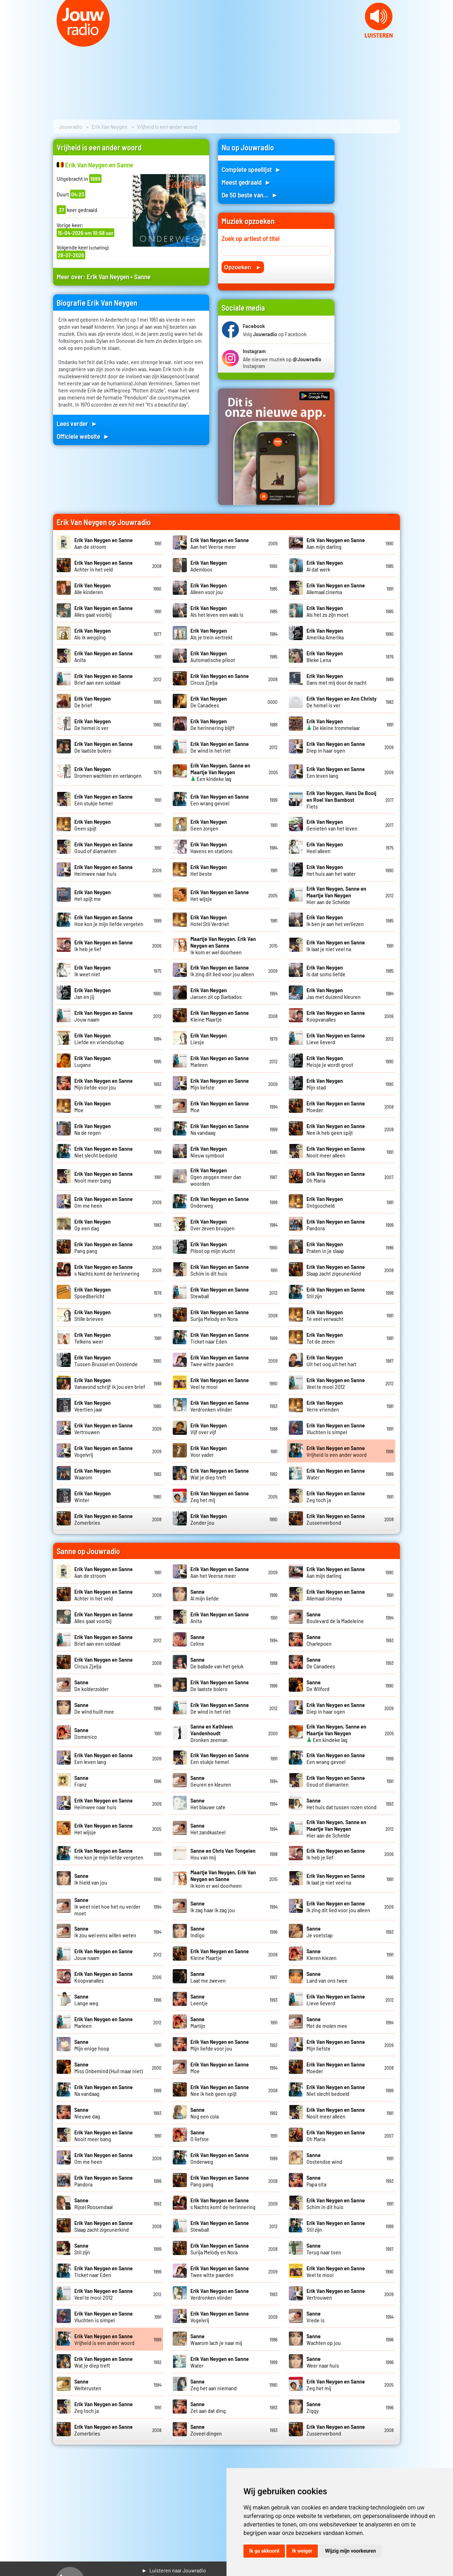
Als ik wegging (92, 633)
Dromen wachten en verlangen (108, 772)
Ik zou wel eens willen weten (105, 1931)
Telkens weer (92, 1338)
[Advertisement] (371, 245)
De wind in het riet (219, 747)
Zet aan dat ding (208, 2407)
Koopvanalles (335, 1016)
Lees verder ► (77, 423)
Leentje (199, 1999)
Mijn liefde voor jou (103, 1084)
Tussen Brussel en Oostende (106, 1360)
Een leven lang (335, 772)
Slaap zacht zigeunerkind (335, 1270)
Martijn (197, 2022)
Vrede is (315, 2316)
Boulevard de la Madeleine (335, 1617)
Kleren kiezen (321, 1954)
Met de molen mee (326, 2022)
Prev (9, 42)
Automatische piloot (212, 656)
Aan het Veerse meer (219, 543)
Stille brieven (92, 1315)
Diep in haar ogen (335, 747)
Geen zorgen (208, 825)
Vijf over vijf (208, 1428)
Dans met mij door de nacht (336, 679)
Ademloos (208, 566)
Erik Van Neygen (109, 126)
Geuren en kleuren (210, 1781)
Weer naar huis (322, 2362)
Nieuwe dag (87, 2113)
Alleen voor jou (208, 588)
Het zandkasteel (207, 1828)
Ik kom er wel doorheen (223, 945)
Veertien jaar (92, 1406)
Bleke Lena (324, 656)
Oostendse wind (324, 2158)
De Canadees (208, 701)
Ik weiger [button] (302, 2551)
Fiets (341, 799)
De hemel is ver (92, 724)
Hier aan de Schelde (336, 895)
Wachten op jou (323, 2339)
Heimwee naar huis (103, 870)
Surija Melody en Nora (219, 1315)
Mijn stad (324, 1084)
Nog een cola (204, 2113)
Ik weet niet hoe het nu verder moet (107, 1906)
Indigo (197, 1931)
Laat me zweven (208, 1977)
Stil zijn (82, 2248)
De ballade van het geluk (216, 1662)
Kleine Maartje (219, 1016)
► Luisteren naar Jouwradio (174, 2570)
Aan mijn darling (335, 543)
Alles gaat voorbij (103, 611)
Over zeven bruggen (212, 1224)
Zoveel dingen (206, 2430)
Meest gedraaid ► (246, 182)
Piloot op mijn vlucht (212, 1247)
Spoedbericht (92, 1292)
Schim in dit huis (219, 1270)
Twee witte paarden (219, 1360)
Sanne (142, 276)
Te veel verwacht (324, 1315)
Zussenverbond (335, 1519)
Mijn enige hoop (91, 2045)
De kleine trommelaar (333, 724)
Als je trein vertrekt (211, 633)
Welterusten (87, 2384)
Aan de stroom (103, 543)
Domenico (85, 1733)
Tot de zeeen (324, 1338)
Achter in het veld (103, 566)
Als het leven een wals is (216, 611)
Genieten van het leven (331, 825)
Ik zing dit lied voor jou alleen (222, 970)
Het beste (208, 870)
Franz (81, 1781)
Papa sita (316, 2180)
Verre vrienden (324, 1406)
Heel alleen (324, 847)
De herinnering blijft (212, 724)
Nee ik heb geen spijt (335, 1129)
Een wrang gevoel (219, 799)
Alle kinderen (92, 588)
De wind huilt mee (94, 1708)
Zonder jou (208, 1519)
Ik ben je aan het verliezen (335, 920)
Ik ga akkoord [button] (264, 2551)
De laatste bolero (103, 747)
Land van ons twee (327, 1977)
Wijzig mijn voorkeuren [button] (350, 2551)
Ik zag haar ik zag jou (212, 1906)
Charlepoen (319, 1640)
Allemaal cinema (335, 588)
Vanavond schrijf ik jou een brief (109, 1383)
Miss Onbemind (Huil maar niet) (108, 2067)
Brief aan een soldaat (103, 679)
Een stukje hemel (103, 799)
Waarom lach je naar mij (216, 2339)
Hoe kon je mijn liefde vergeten (108, 920)
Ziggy (313, 2407)
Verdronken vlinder (219, 1406)
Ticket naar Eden (219, 1338)
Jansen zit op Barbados (216, 993)
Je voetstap (319, 1931)
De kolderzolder (91, 1685)
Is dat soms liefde (325, 970)
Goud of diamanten (103, 847)
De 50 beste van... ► (250, 195)
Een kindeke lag (220, 772)
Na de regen (92, 1129)
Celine (197, 1640)
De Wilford (317, 1685)
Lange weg (86, 1999)
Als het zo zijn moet (327, 611)
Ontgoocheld (324, 1202)
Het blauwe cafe (207, 1803)
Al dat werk (324, 566)
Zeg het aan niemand (213, 2384)
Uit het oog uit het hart (331, 1360)
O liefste (199, 2135)
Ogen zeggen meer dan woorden (215, 1177)
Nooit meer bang (103, 1177)
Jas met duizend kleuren (333, 993)
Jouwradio (70, 126)
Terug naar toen (323, 2248)
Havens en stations (211, 847)
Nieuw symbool (208, 1151)
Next (443, 42)
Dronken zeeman (211, 1733)
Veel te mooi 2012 (335, 1383)
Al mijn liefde (204, 1595)
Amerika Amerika (325, 633)
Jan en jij (92, 993)
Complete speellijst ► (251, 169)
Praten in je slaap (325, 1247)
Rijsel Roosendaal (93, 2203)
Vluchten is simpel (335, 1428)
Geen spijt (92, 825)
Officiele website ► (83, 436)
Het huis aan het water (331, 870)
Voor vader (208, 1451)
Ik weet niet (92, 970)
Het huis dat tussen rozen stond (341, 1803)
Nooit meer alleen (335, 1151)
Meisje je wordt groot (329, 1061)
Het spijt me (92, 895)
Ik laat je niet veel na (335, 945)
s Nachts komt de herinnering (106, 1270)
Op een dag (92, 1224)
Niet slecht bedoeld (103, 1151)
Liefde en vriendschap (99, 1038)
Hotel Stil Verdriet (209, 920)
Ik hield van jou (90, 1879)
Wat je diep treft (219, 1473)
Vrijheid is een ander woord (336, 1451)
